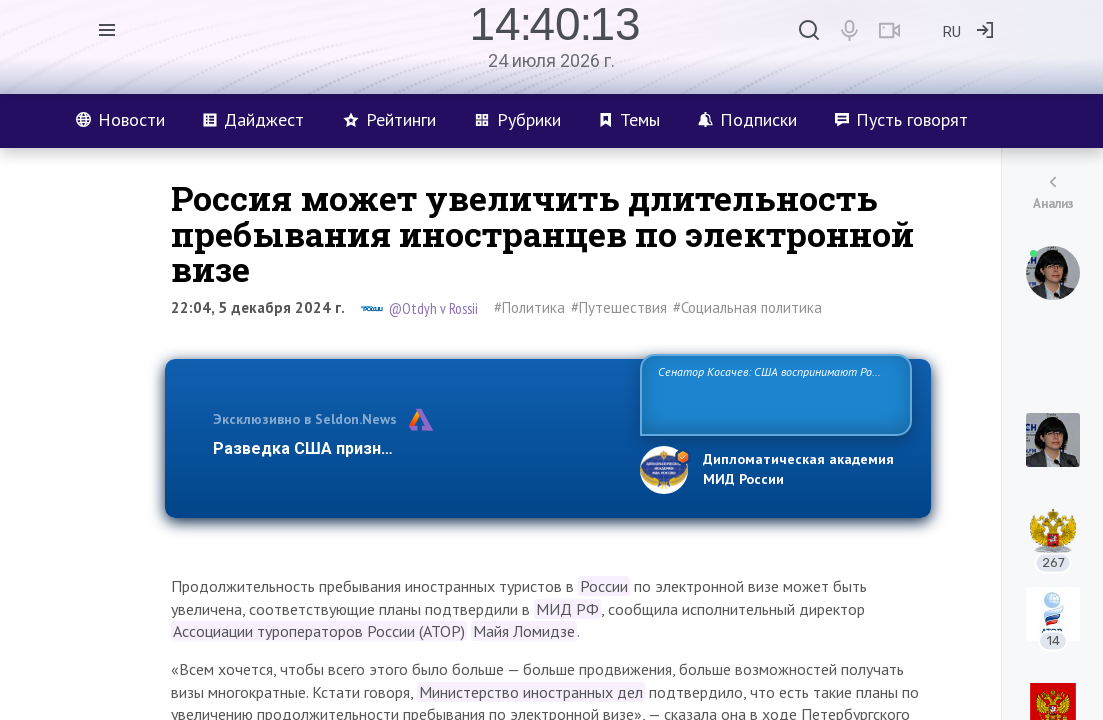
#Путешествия (619, 307)
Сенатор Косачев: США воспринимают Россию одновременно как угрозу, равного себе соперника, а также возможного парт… (772, 393)
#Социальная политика (747, 307)
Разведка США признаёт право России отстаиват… (415, 448)
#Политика (529, 307)
